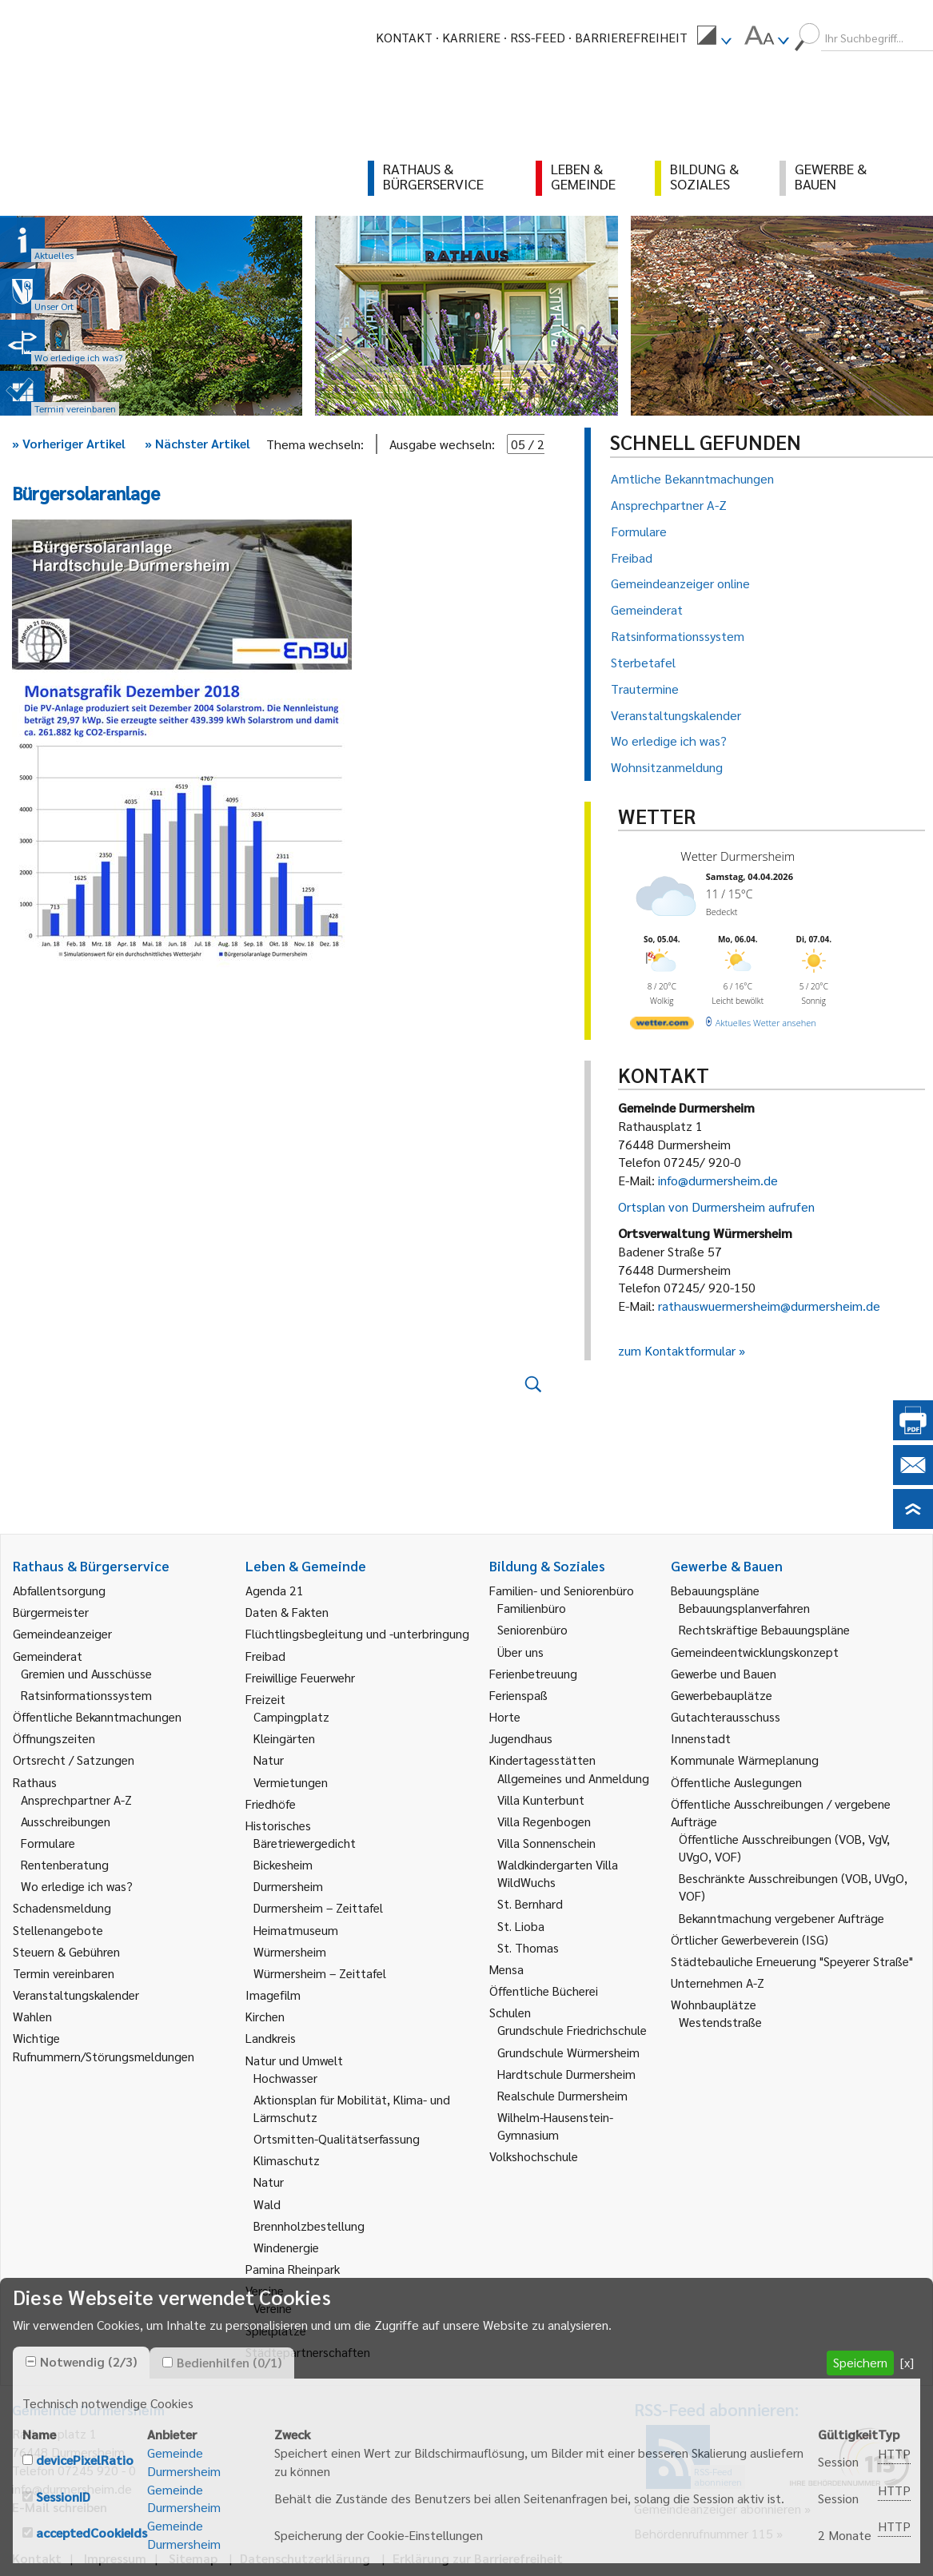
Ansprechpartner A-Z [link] (76, 1799)
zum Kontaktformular (677, 1350)
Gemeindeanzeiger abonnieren (717, 2508)
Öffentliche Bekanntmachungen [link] (97, 1716)
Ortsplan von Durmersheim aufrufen (716, 1206)
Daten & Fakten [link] (287, 1611)
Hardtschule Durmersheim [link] (566, 2073)
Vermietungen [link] (290, 1782)
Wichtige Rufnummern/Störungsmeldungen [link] (103, 2046)
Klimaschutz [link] (286, 2160)
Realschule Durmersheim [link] (562, 2095)
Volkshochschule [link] (533, 2156)
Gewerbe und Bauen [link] (723, 1673)
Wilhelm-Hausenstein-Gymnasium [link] (555, 2125)
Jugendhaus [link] (520, 1738)
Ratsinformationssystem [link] (86, 1694)
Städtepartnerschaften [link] (307, 2351)
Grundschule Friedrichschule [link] (572, 2029)
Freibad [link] (265, 1655)
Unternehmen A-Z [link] (717, 1982)
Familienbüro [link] (531, 1607)
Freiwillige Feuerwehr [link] (300, 1677)
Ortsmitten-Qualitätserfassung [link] (336, 2138)
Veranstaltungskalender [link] (76, 1994)
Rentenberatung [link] (65, 1864)
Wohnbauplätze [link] (713, 2004)
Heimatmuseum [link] (295, 1929)
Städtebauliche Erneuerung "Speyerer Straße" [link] (792, 1961)
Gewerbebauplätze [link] (721, 1694)
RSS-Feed (537, 37)
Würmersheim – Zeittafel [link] (319, 1973)
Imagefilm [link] (273, 1994)
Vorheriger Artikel (69, 443)
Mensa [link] (506, 1969)
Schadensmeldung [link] (62, 1907)
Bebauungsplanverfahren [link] (744, 1607)
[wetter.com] (662, 1026)
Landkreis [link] (270, 2037)
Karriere (471, 37)
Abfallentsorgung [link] (59, 1590)
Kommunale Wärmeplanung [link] (745, 1759)
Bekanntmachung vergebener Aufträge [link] (781, 1917)
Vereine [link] (272, 2307)
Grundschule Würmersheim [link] (568, 2052)
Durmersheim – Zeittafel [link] (318, 1907)
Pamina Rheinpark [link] (292, 2268)
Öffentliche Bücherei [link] (543, 1990)
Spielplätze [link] (275, 2330)
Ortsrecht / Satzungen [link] (73, 1759)
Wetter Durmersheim (737, 856)
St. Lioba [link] (520, 1925)
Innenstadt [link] (701, 1738)
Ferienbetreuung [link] (533, 1673)
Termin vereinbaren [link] (63, 1973)
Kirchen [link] (265, 2016)
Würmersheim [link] (289, 1951)
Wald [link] (267, 2204)
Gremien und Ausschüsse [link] (86, 1673)
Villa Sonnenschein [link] (546, 1842)
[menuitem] (714, 37)
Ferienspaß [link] (518, 1694)
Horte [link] (504, 1716)
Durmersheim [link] (288, 1885)
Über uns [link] (520, 1651)
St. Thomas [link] (528, 1947)
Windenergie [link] (286, 2247)
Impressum (115, 2558)
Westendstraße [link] (720, 2021)
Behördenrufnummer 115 (703, 2533)
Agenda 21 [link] (274, 1590)
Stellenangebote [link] (58, 1929)
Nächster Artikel (197, 443)
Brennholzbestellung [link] (309, 2225)
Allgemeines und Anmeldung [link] (573, 1778)
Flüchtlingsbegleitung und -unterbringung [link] (357, 1633)
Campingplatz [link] (291, 1716)
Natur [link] (268, 1759)
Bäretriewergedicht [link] (304, 1842)
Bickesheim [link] (283, 1864)
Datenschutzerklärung (305, 2558)
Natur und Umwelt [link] (294, 2060)
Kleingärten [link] (284, 1738)
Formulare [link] (48, 1842)
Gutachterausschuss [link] (725, 1716)
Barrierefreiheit (631, 37)
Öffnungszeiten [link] (54, 1738)
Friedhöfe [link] (270, 1803)
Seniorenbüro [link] (532, 1629)
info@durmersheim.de (718, 1180)
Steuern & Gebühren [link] (66, 1951)
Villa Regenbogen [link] (544, 1821)
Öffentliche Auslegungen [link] (736, 1782)
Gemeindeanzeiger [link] (62, 1633)
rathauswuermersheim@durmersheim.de (769, 1305)
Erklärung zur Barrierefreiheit (478, 2558)
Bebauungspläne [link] (715, 1590)
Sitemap (193, 2558)
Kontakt (404, 37)
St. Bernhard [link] (530, 1903)
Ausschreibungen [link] (65, 1821)
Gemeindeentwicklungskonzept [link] (755, 1651)
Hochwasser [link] (285, 2077)
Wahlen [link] (32, 2016)
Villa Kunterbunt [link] (540, 1799)
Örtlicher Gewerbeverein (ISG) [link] (749, 1939)
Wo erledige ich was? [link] (77, 1885)
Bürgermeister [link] (51, 1611)
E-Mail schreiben (59, 2506)
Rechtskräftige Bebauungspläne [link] (764, 1629)
